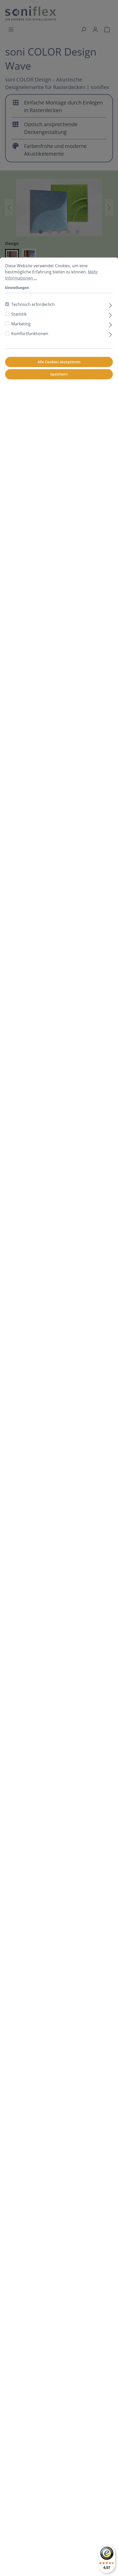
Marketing (21, 324)
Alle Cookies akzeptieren (59, 361)
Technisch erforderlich (33, 304)
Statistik (19, 314)
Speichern (59, 374)
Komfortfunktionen (29, 333)
